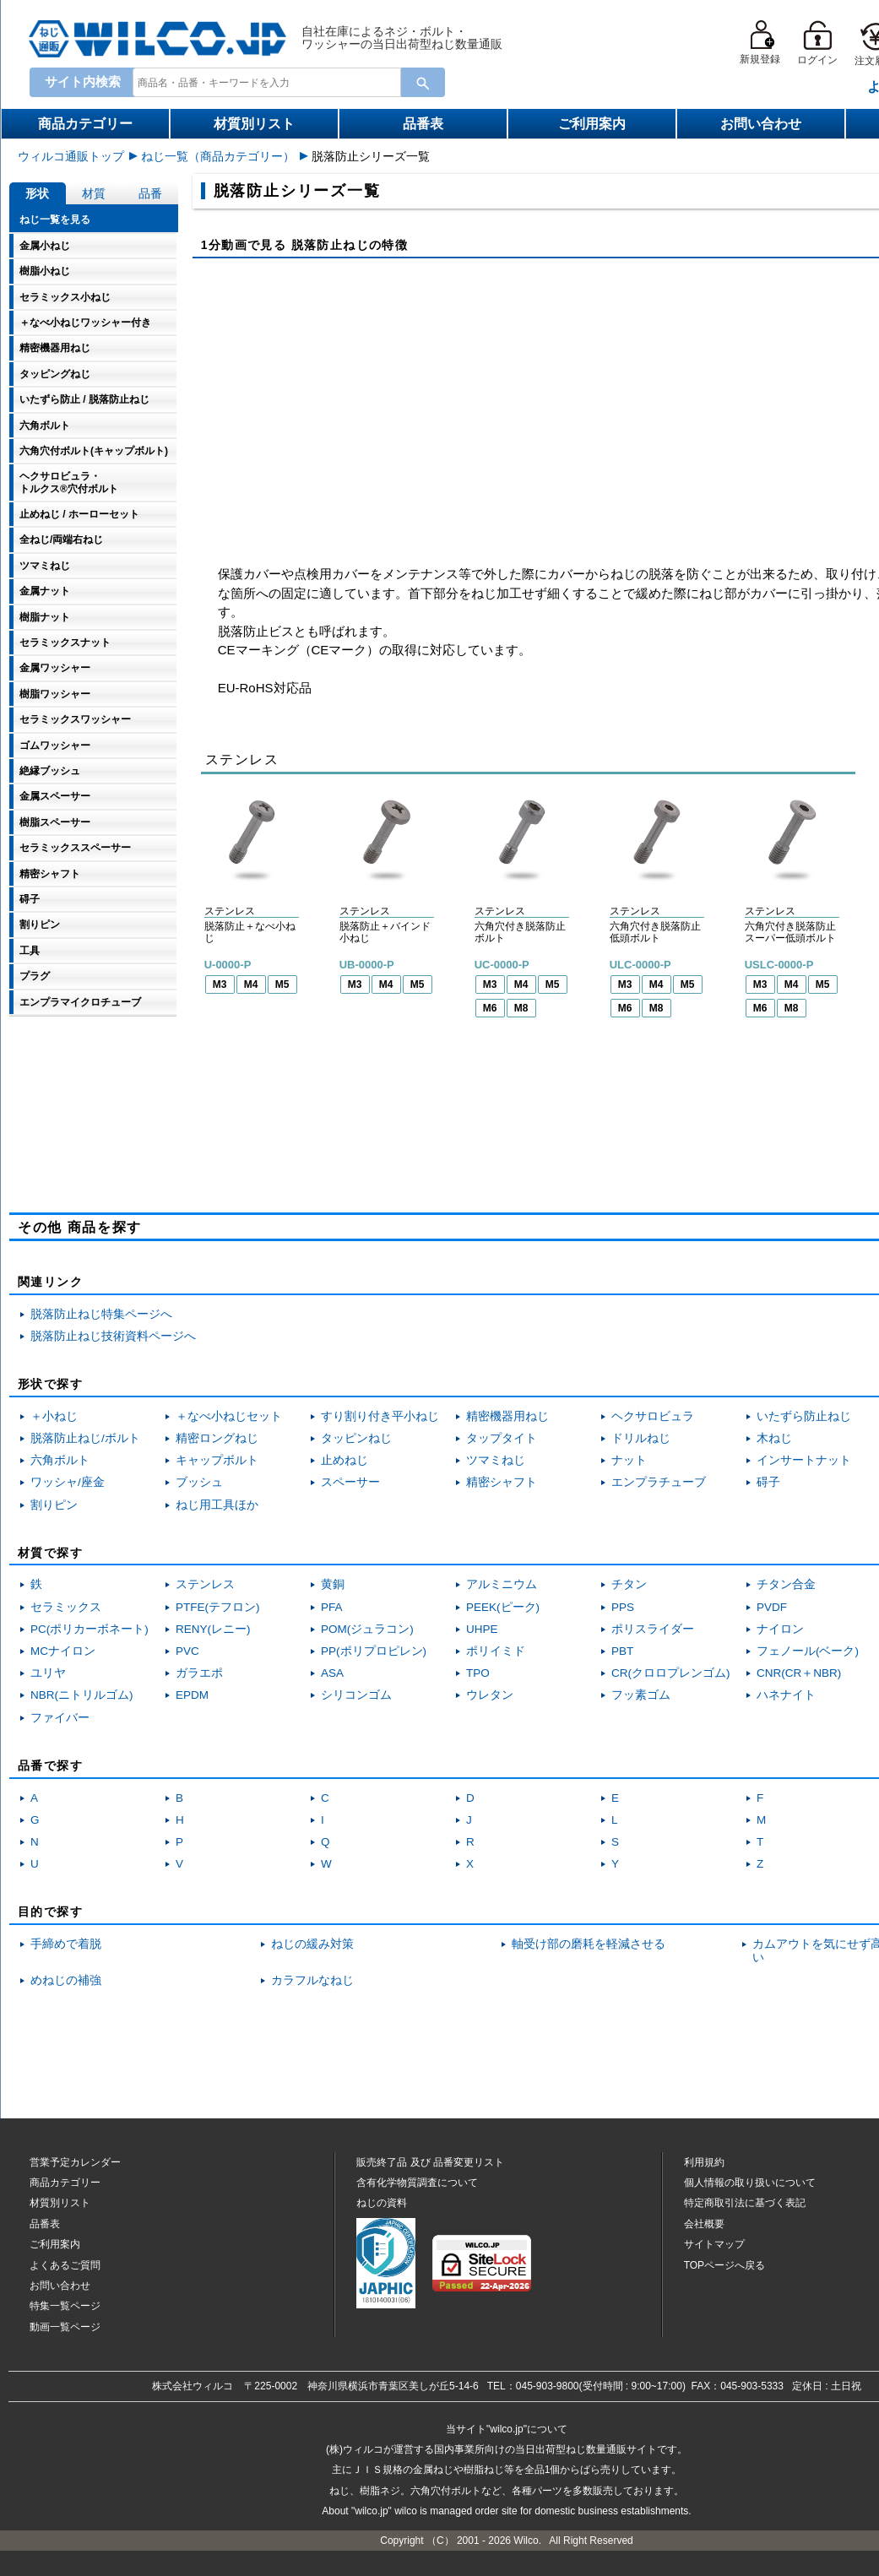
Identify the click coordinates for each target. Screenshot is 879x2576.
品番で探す (50, 1765)
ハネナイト (786, 1695)
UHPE (482, 1629)
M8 (521, 1008)
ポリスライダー (652, 1629)
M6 (490, 1008)
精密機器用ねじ (507, 1416)
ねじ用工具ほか (217, 1505)
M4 (251, 984)
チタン (629, 1584)
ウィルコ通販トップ (71, 156)
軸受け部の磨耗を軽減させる (588, 1944)
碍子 (768, 1482)
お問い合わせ (760, 124)
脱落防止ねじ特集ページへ (101, 1314)
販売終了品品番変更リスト (430, 2162)
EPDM (192, 1695)
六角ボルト (60, 1460)
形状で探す (50, 1384)
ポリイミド (495, 1651)
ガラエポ (199, 1673)
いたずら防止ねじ (804, 1416)
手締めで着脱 (65, 1944)
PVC (187, 1651)
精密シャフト (501, 1482)
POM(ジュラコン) (367, 1629)
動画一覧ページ (65, 2327)
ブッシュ (199, 1482)
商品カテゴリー (85, 124)
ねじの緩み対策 (312, 1944)
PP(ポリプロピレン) (373, 1651)
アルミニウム (501, 1584)
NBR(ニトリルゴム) (81, 1695)
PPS (622, 1607)
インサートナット (804, 1460)
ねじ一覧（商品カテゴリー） (218, 156)
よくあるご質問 (65, 2265)
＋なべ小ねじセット (229, 1416)
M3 (220, 984)
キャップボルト (217, 1460)
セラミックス (65, 1607)
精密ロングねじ (217, 1438)
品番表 (423, 124)
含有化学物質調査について (417, 2182)
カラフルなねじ (312, 1980)
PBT (622, 1651)
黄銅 (333, 1584)
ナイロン (780, 1629)
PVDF (772, 1607)
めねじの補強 (65, 1980)
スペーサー (350, 1482)
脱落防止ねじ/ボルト (85, 1438)
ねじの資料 (381, 2203)
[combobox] (263, 82)
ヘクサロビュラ (652, 1416)
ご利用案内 (592, 124)
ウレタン (489, 1695)
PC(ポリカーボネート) (89, 1629)
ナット (629, 1460)
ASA (332, 1673)
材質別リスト (254, 124)
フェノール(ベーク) (808, 1651)
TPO (478, 1673)
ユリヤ (48, 1673)
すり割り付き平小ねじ (380, 1416)
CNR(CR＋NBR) (799, 1673)
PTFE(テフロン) (218, 1607)
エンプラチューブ (658, 1482)
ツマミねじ (495, 1460)
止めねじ (344, 1460)
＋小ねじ (54, 1416)
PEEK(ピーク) (503, 1607)
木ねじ (774, 1438)
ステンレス (205, 1584)
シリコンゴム (356, 1695)
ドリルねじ (640, 1438)
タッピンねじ (356, 1438)
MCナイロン (62, 1651)
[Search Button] (423, 82)
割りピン (54, 1505)
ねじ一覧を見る (54, 219)
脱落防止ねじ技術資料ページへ (113, 1336)
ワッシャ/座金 (67, 1482)
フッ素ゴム (640, 1695)
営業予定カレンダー (75, 2162)
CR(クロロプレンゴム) (670, 1673)
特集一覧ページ (65, 2306)
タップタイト (501, 1438)
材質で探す (50, 1552)
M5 (282, 984)
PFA (332, 1607)
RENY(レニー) (213, 1629)
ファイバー (60, 1717)
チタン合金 (786, 1584)
